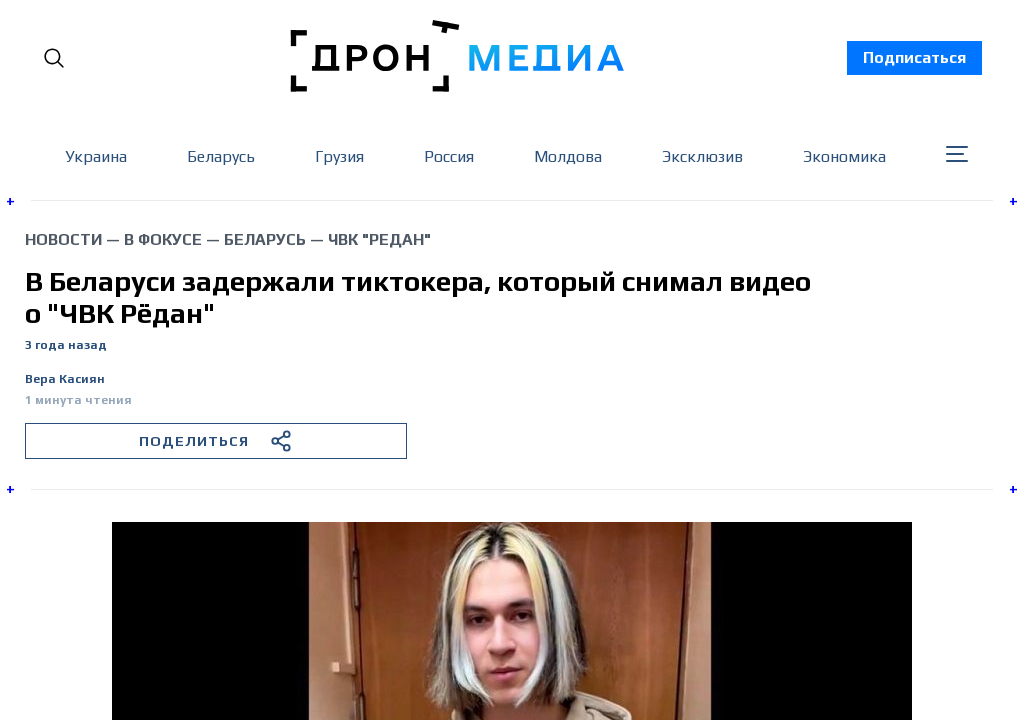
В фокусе (163, 239)
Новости (63, 239)
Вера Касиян (65, 379)
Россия (449, 156)
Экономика (844, 156)
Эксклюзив (702, 156)
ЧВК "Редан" (379, 239)
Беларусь (221, 156)
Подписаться (914, 57)
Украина (96, 156)
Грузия (339, 156)
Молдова (568, 156)
